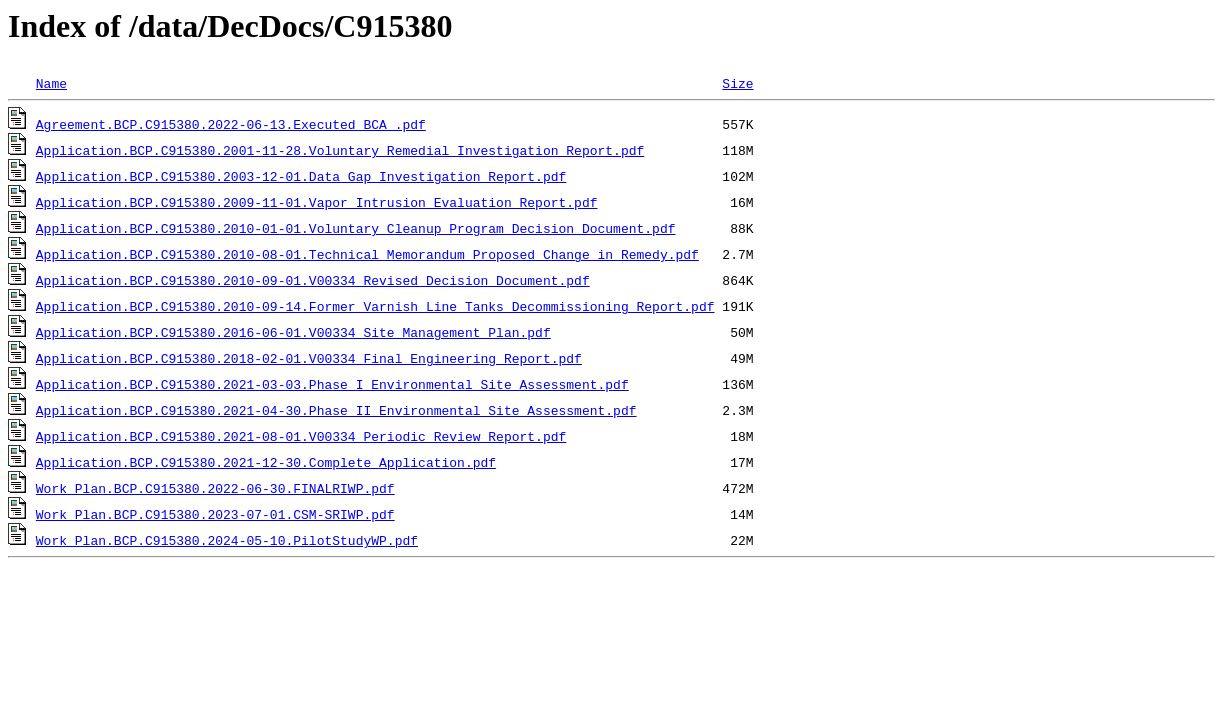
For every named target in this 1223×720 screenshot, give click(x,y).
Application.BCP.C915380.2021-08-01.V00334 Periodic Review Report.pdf (301, 436)
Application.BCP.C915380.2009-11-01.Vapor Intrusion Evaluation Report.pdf (317, 202)
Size (737, 83)
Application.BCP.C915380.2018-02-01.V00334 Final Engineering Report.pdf (309, 358)
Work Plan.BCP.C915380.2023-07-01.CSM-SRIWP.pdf (215, 514)
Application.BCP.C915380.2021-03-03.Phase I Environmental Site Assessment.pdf (332, 384)
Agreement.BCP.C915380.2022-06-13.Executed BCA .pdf (231, 124)
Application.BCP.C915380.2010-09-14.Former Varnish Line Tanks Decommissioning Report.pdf (375, 306)
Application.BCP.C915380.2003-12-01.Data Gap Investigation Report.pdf (301, 176)
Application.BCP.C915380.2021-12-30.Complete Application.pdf (266, 462)
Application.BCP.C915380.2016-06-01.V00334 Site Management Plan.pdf (293, 332)
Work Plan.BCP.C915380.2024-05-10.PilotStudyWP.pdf (227, 540)
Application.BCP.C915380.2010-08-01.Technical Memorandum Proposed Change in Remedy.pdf (367, 254)
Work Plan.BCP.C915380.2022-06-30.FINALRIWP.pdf (215, 488)
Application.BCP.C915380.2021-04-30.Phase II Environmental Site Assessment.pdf (336, 410)
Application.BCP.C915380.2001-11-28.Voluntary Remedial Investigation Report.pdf (340, 150)
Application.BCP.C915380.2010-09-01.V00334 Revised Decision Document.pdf (313, 280)
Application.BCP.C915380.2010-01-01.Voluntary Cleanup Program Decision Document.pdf (356, 228)
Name (51, 83)
